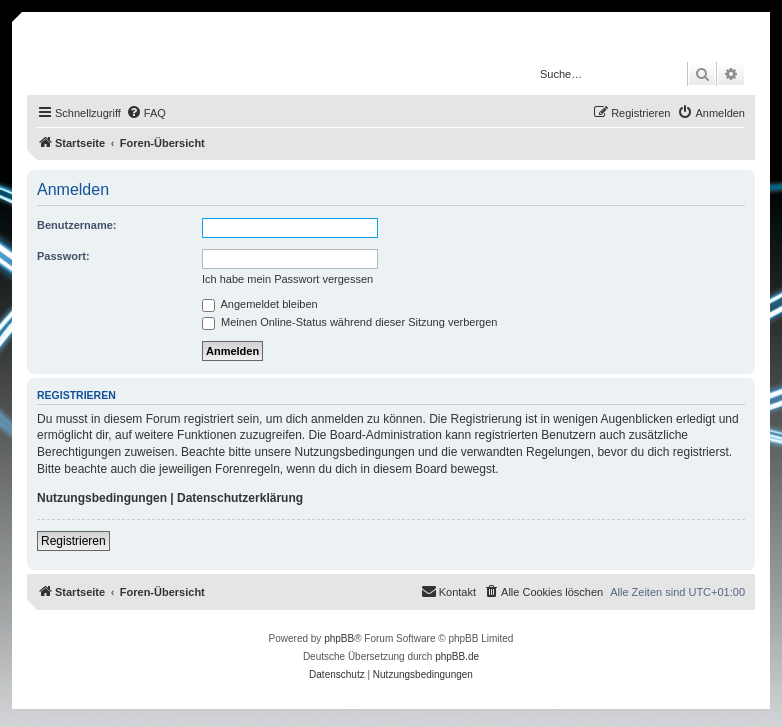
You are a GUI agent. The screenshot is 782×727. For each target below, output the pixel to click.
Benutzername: (76, 225)
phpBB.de (457, 656)
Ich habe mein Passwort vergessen (287, 279)
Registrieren (73, 541)
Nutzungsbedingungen (102, 498)
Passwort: (63, 256)
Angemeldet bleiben (260, 304)
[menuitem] (146, 113)
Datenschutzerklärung (240, 498)
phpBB (339, 638)
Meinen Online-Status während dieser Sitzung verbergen (349, 322)
